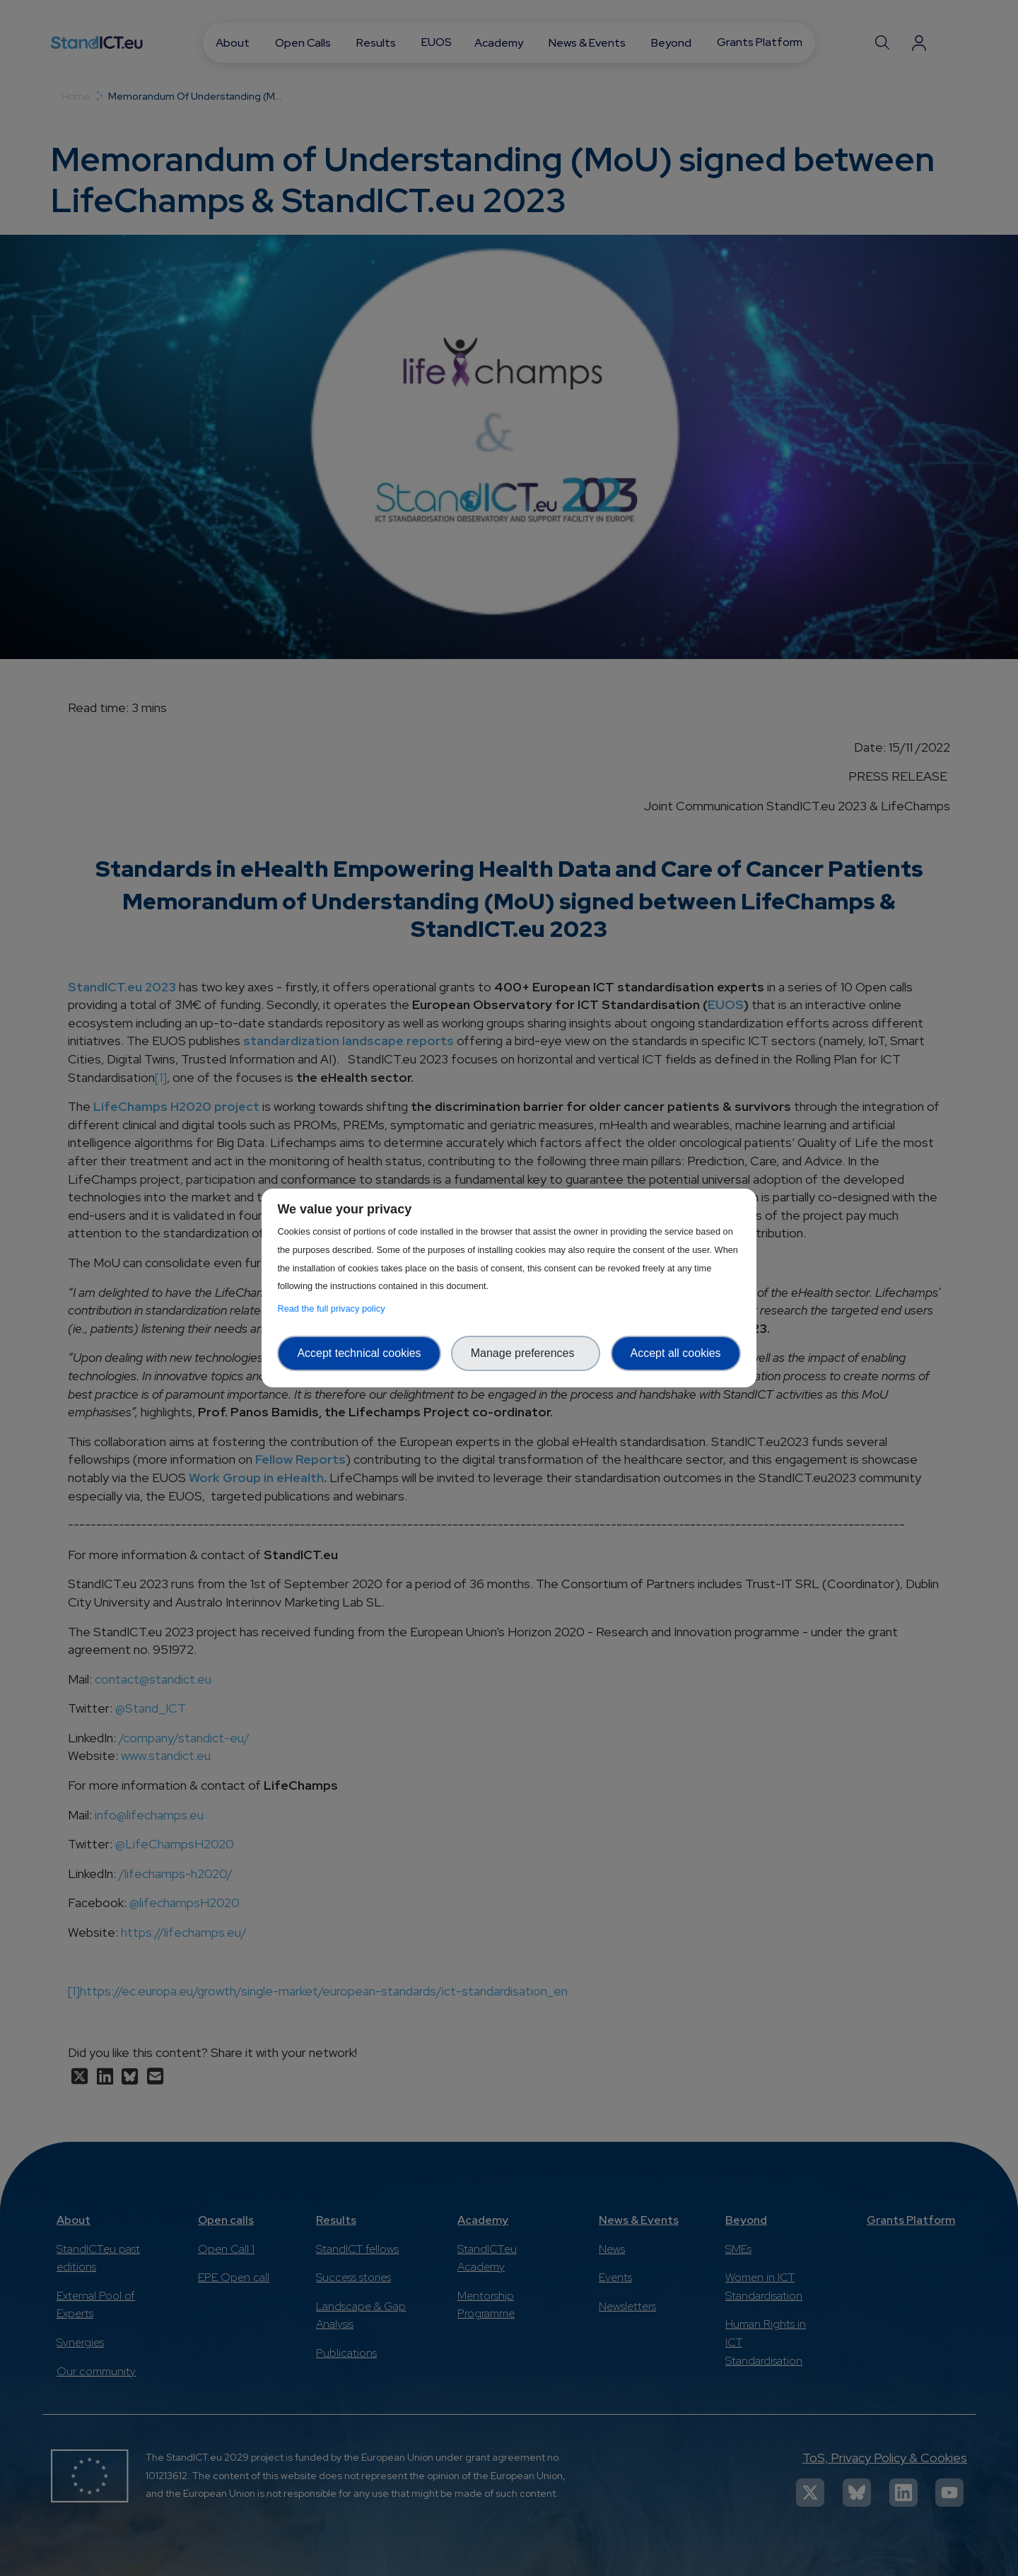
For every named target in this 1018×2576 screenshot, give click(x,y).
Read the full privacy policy (333, 1308)
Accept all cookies (676, 1353)
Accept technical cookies (359, 1353)
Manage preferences (526, 1353)
